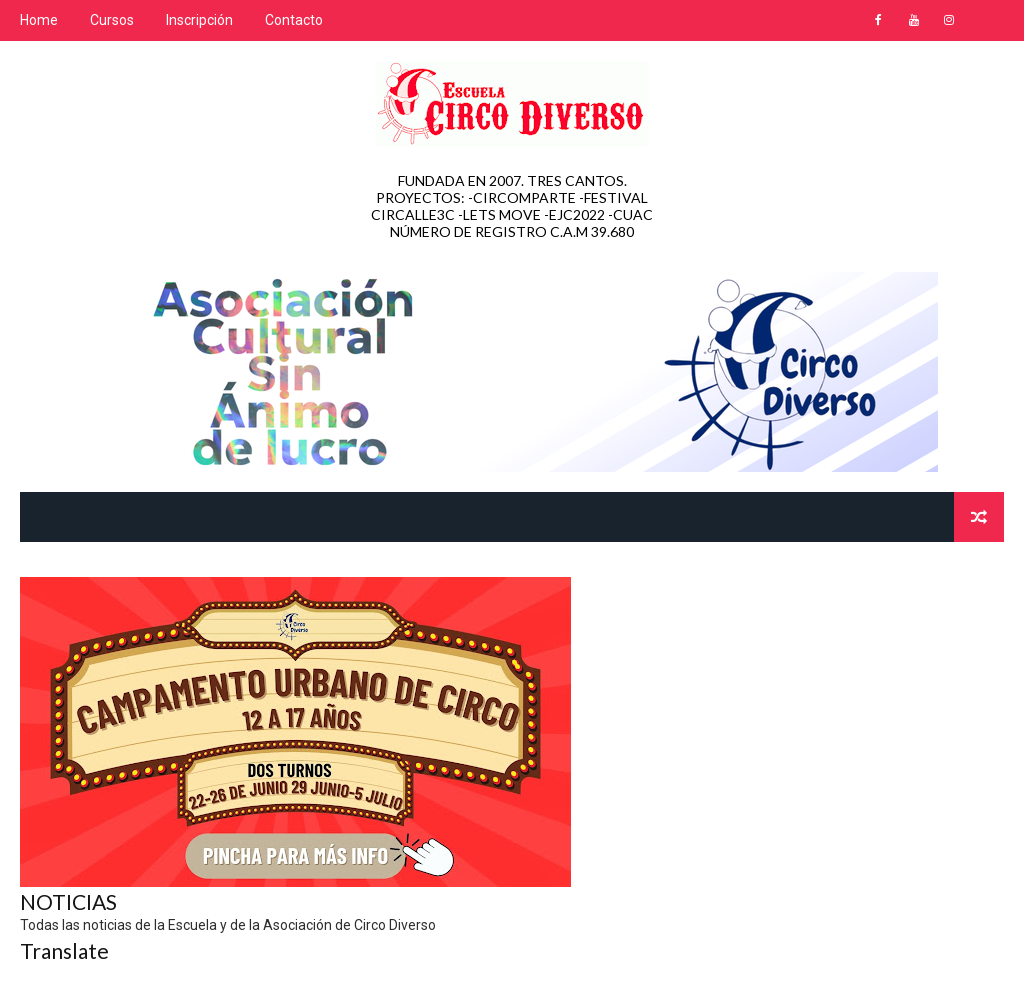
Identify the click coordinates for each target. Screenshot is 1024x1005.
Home (39, 20)
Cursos (112, 20)
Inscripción (199, 20)
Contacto (294, 20)
